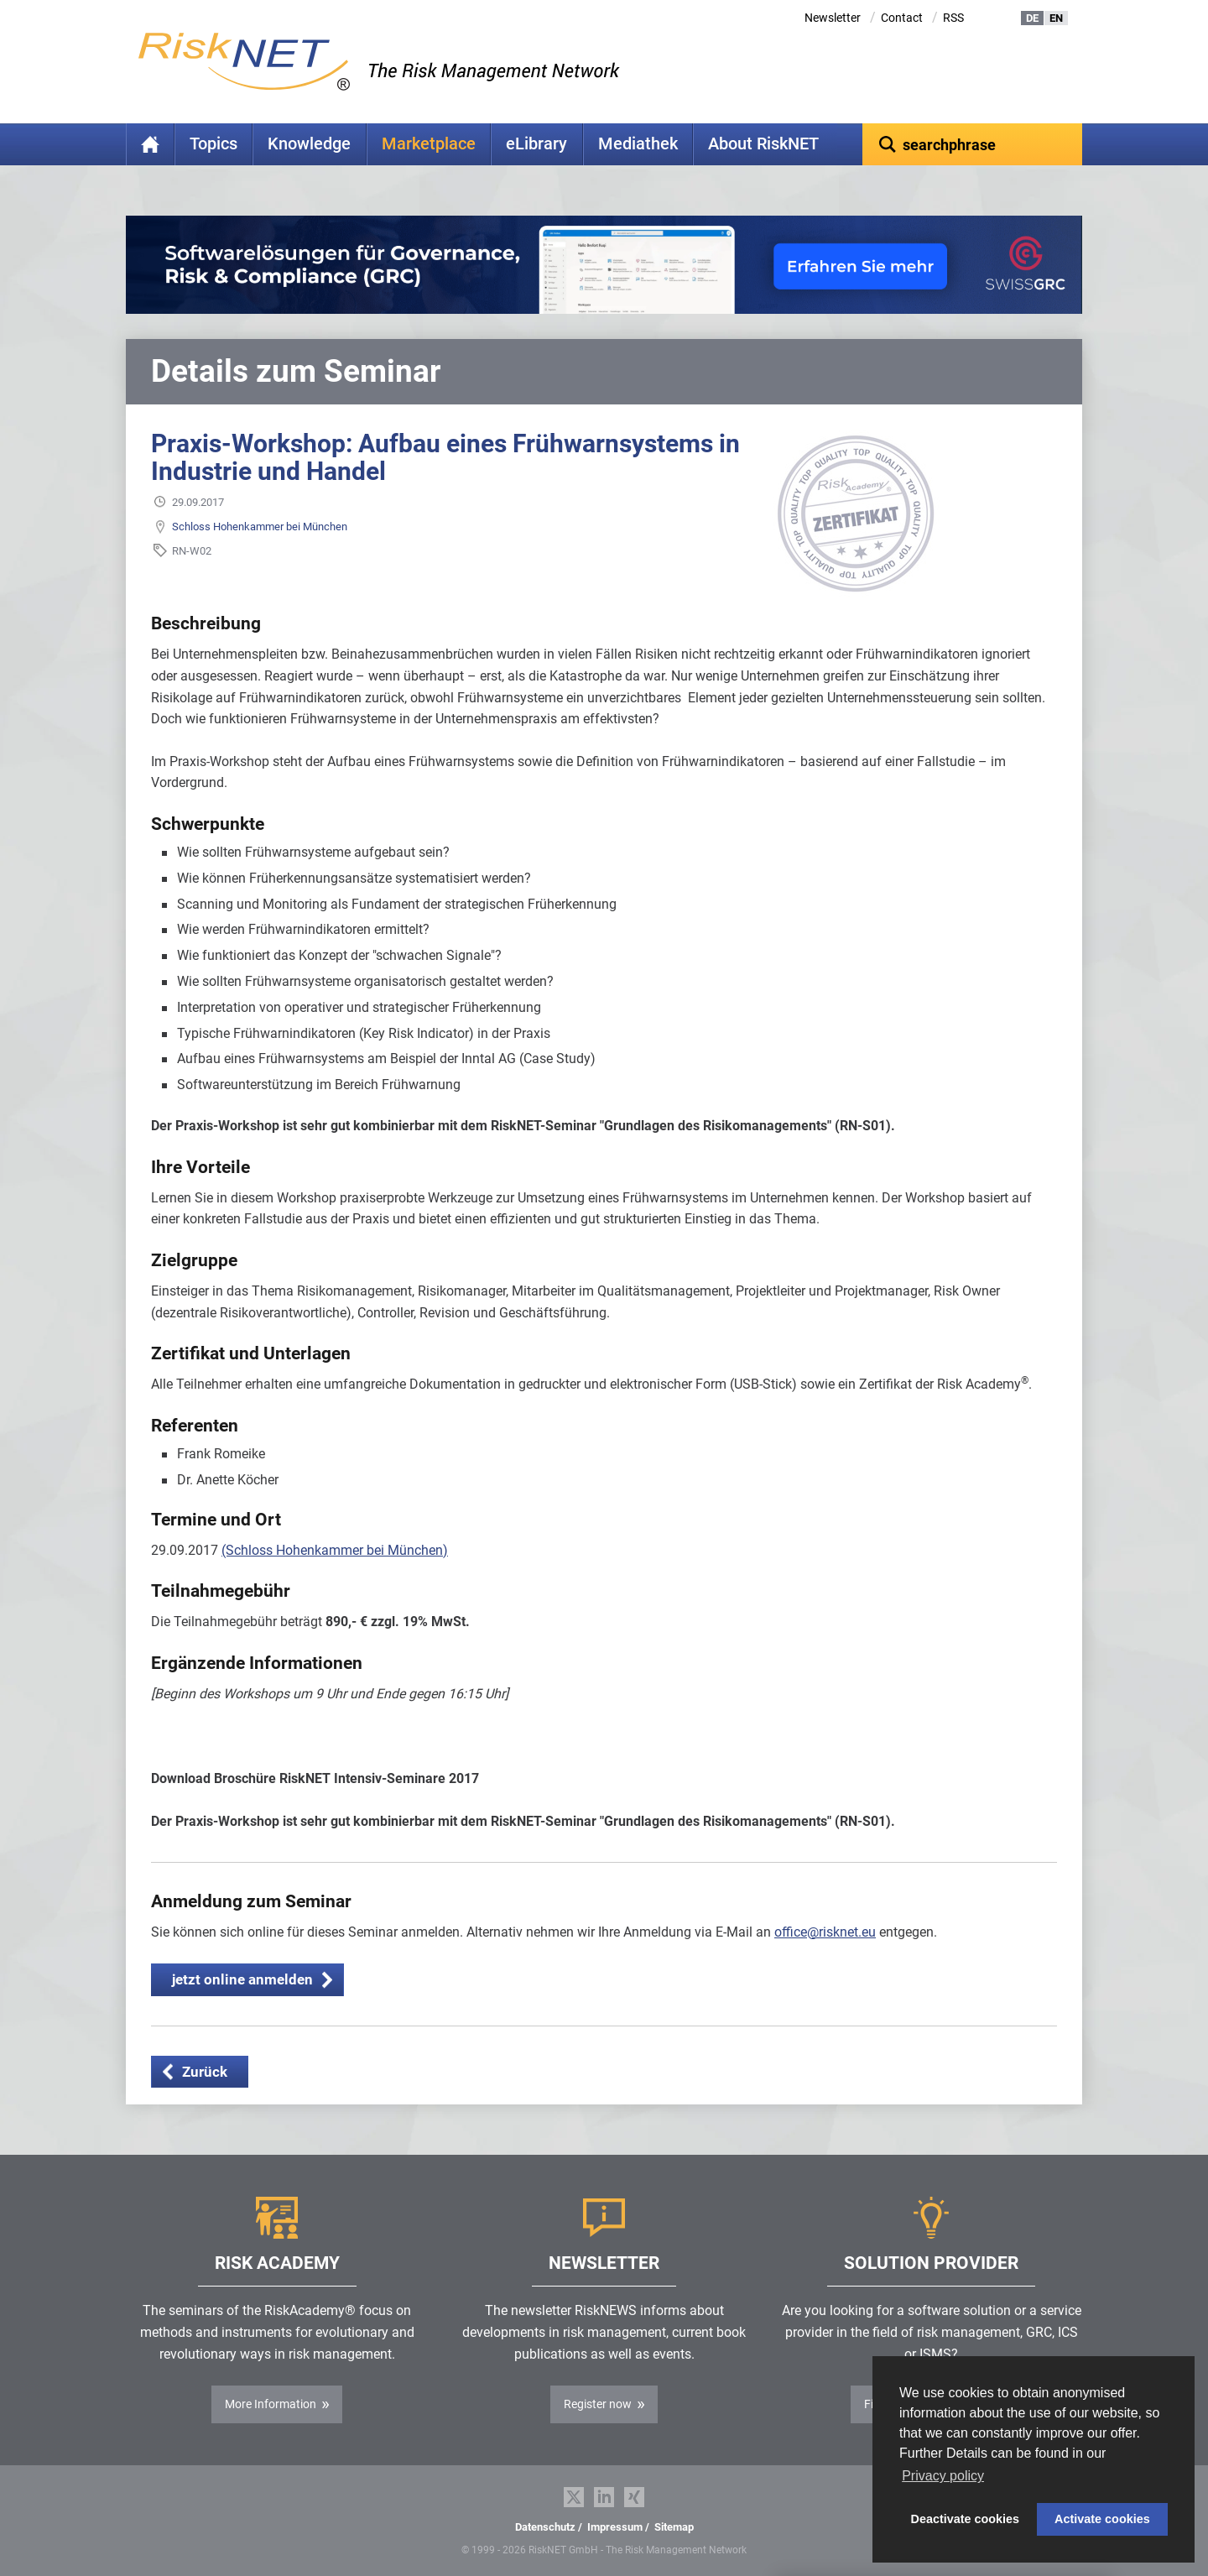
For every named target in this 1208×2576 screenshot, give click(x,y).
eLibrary (536, 144)
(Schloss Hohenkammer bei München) (334, 1550)
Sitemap (674, 2527)
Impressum (615, 2527)
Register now (598, 2404)
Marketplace (429, 144)
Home (150, 144)
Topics (213, 144)
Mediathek (638, 144)
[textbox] (972, 144)
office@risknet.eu (825, 1932)
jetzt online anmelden (242, 1979)
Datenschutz (545, 2527)
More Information (270, 2404)
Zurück (204, 2071)
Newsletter (832, 17)
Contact (902, 17)
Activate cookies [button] (1102, 2519)
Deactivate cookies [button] (965, 2519)
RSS (953, 17)
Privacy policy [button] (943, 2476)
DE (1032, 18)
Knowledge (309, 144)
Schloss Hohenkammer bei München (259, 526)
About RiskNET (763, 144)
